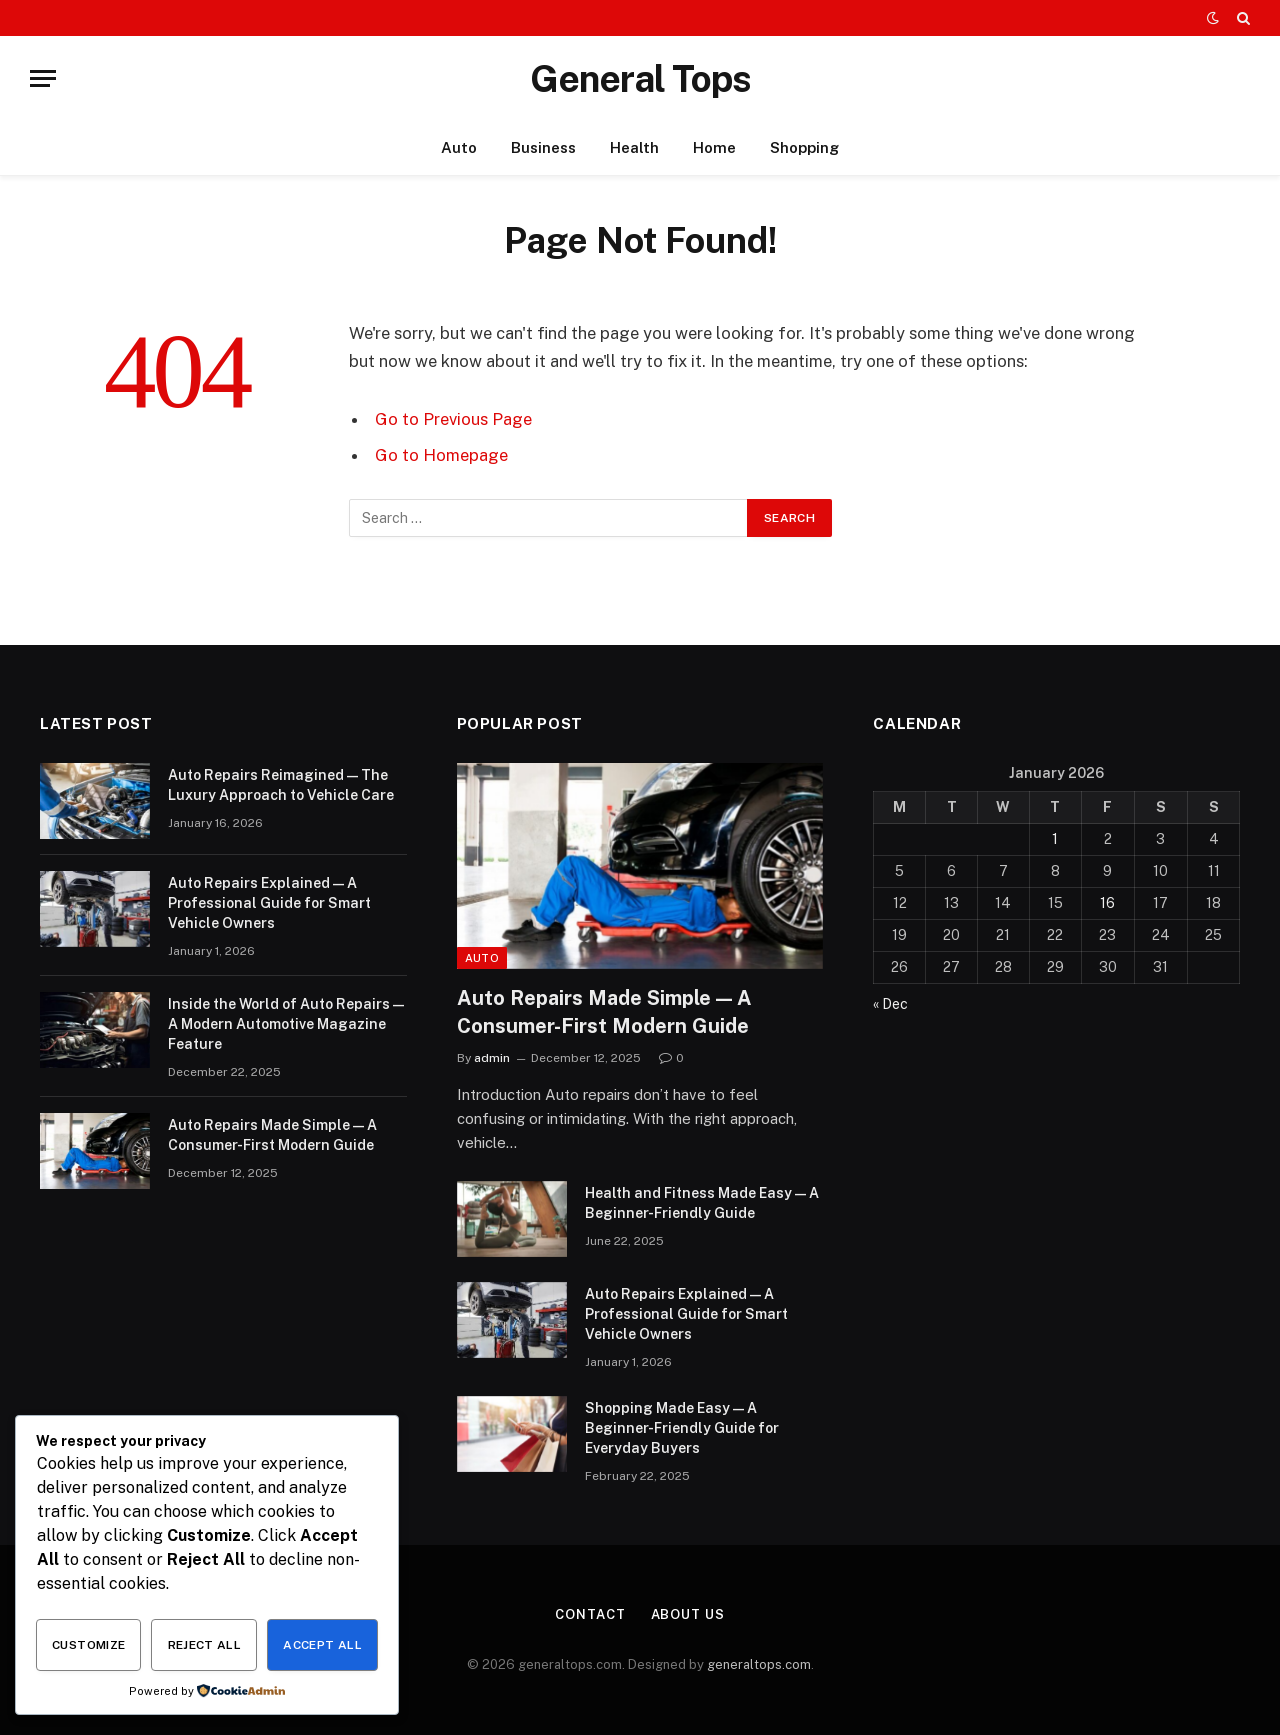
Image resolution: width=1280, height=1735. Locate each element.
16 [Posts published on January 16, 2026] (1107, 903)
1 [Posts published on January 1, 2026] (1055, 839)
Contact (590, 1614)
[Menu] (43, 78)
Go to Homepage (441, 455)
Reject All (205, 1645)
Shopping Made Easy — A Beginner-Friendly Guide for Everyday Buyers (682, 1428)
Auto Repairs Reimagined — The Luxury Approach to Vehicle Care (281, 785)
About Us (688, 1614)
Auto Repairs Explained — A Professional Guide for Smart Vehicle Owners (269, 903)
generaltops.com (759, 1664)
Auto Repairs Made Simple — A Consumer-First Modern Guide (272, 1135)
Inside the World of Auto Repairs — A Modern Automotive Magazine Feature (286, 1024)
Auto (459, 147)
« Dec (890, 1004)
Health (634, 147)
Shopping (804, 147)
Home (714, 147)
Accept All (322, 1645)
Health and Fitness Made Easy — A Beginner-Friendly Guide (702, 1203)
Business (543, 147)
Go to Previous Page (453, 419)
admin (492, 1058)
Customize (88, 1645)
